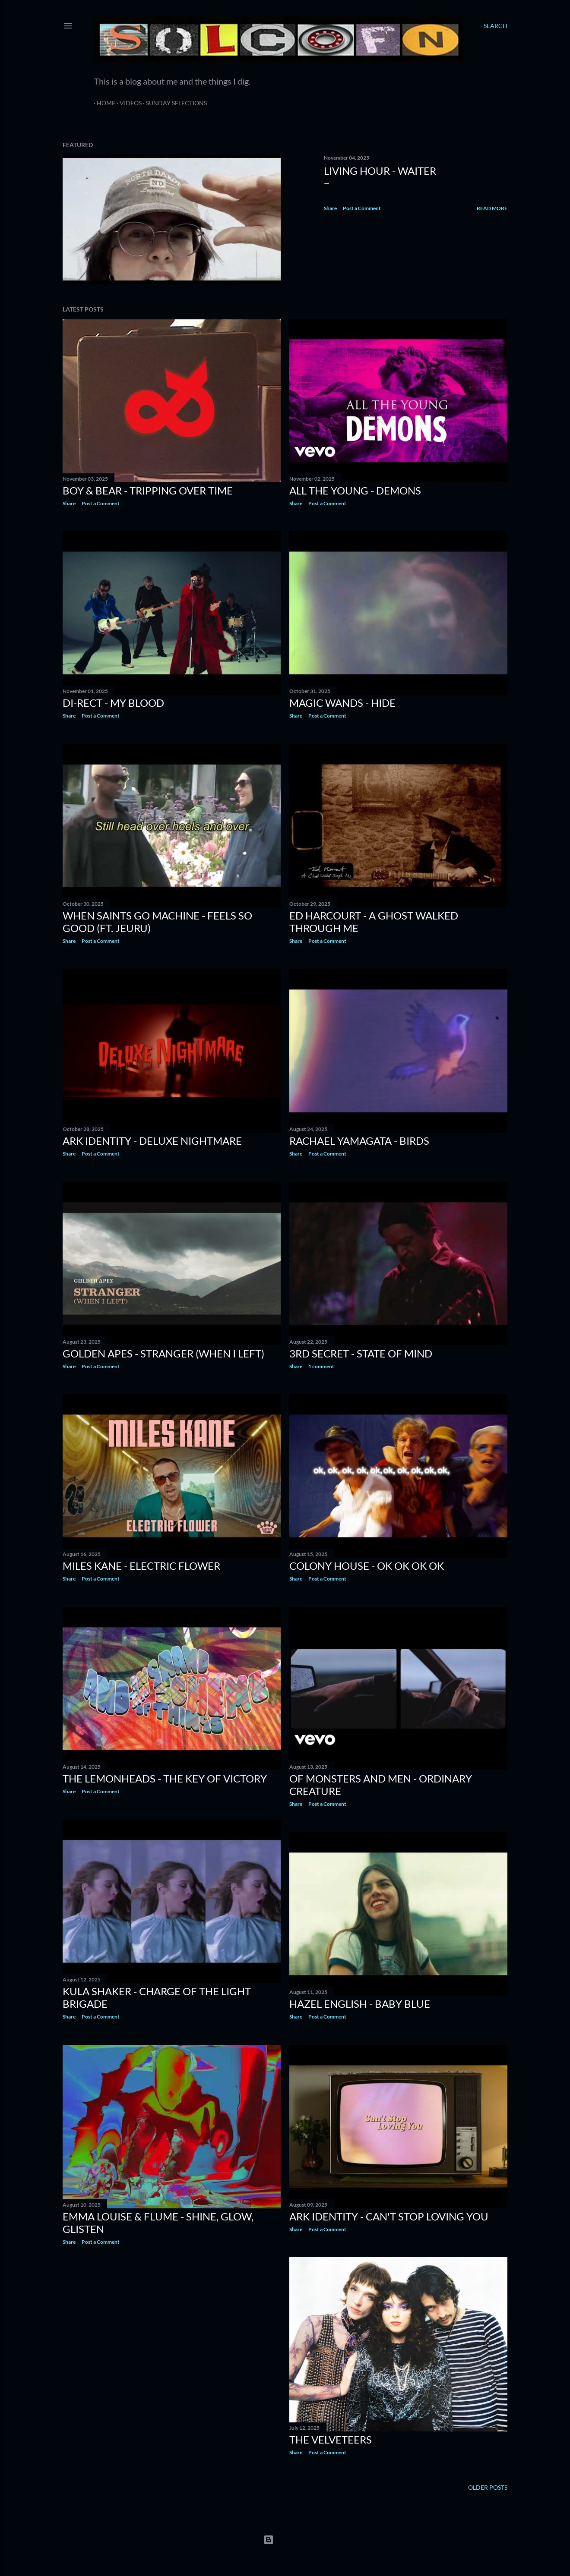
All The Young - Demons (355, 490)
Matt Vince (298, 2552)
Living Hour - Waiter (380, 170)
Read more (492, 208)
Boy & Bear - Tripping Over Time (148, 490)
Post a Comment (362, 208)
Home (103, 103)
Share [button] (330, 208)
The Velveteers (330, 2439)
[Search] (495, 26)
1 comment (321, 1366)
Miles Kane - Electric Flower (141, 1565)
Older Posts (487, 2487)
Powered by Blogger (285, 2540)
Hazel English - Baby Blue (359, 2003)
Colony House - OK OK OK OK (366, 1565)
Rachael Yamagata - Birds (359, 1140)
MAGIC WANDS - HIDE (342, 702)
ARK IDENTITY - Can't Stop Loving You (388, 2216)
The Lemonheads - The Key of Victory (165, 1778)
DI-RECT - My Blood (113, 702)
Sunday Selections (173, 103)
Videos (128, 103)
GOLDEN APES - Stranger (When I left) (163, 1353)
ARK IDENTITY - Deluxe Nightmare (152, 1140)
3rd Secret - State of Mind (360, 1353)
